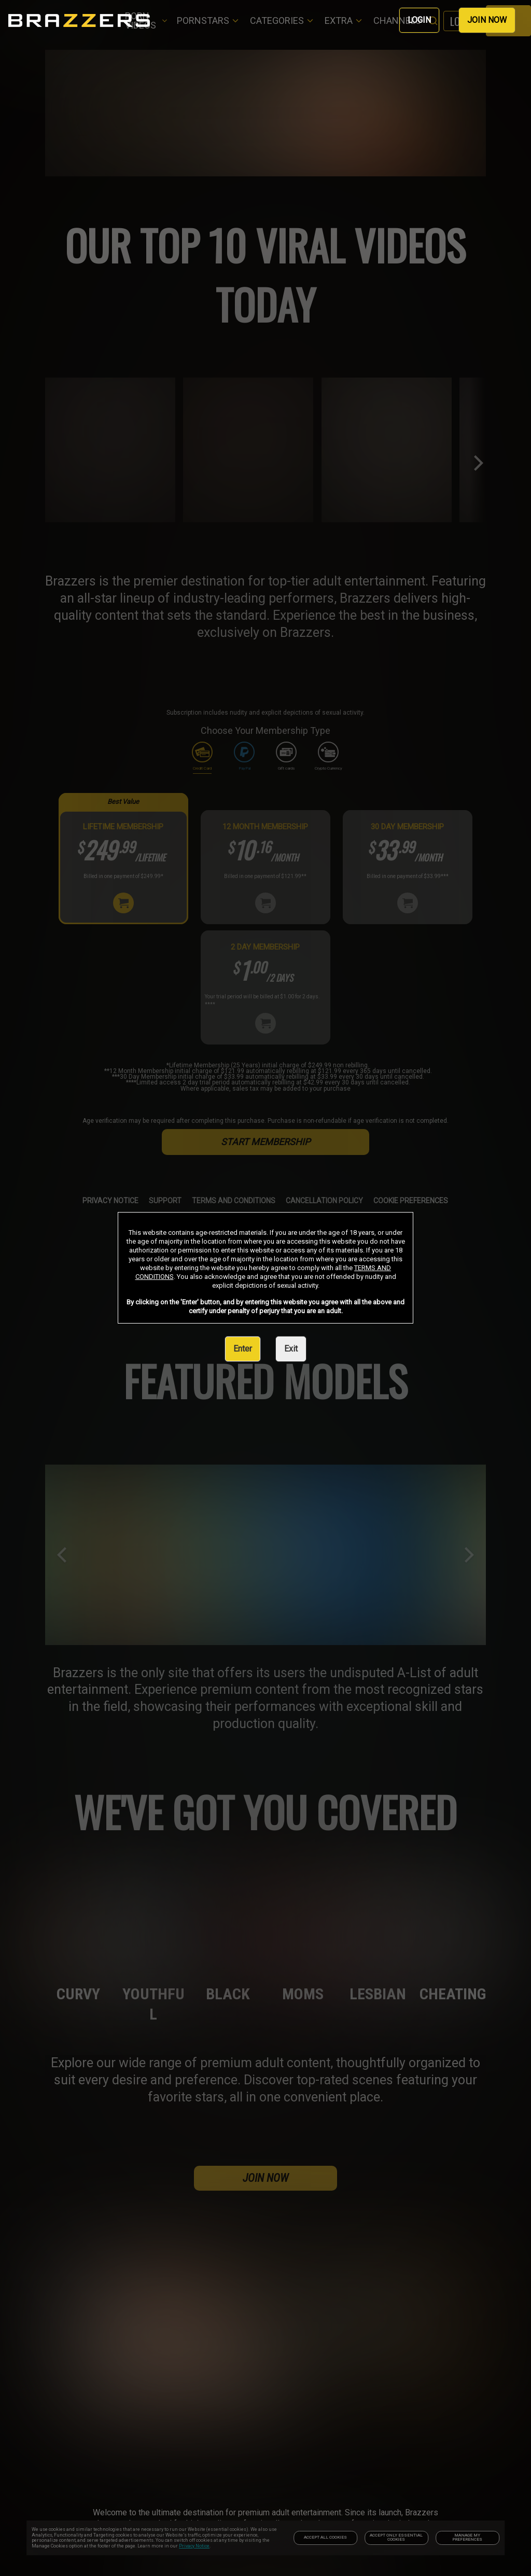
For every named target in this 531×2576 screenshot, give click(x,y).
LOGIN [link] (419, 20)
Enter (242, 1349)
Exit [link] (291, 1349)
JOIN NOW (487, 20)
